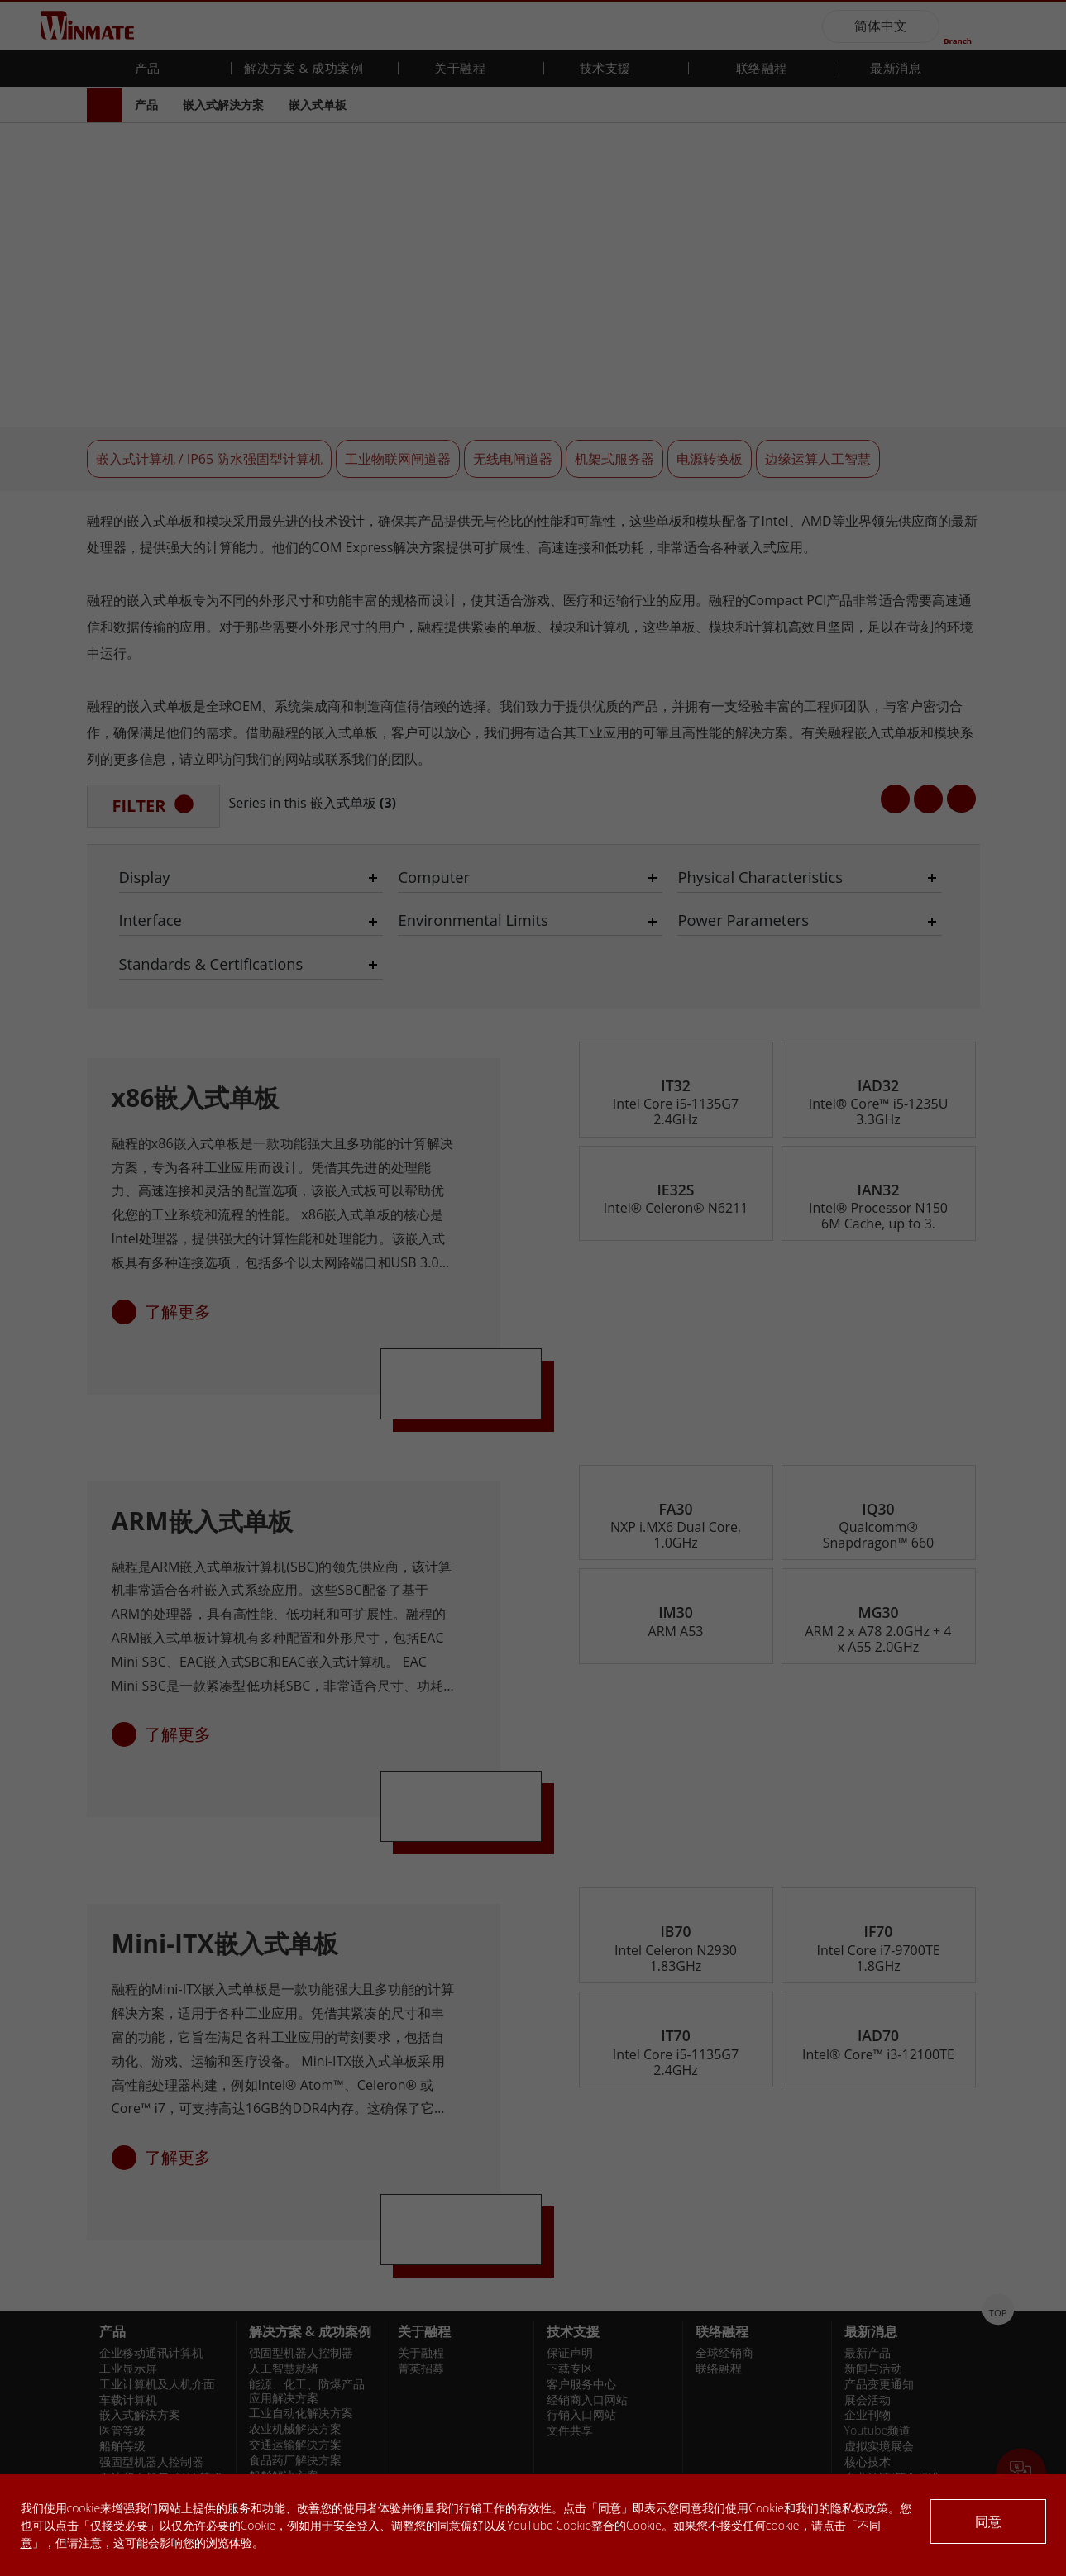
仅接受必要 (119, 2525)
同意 (988, 2521)
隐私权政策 (859, 2508)
